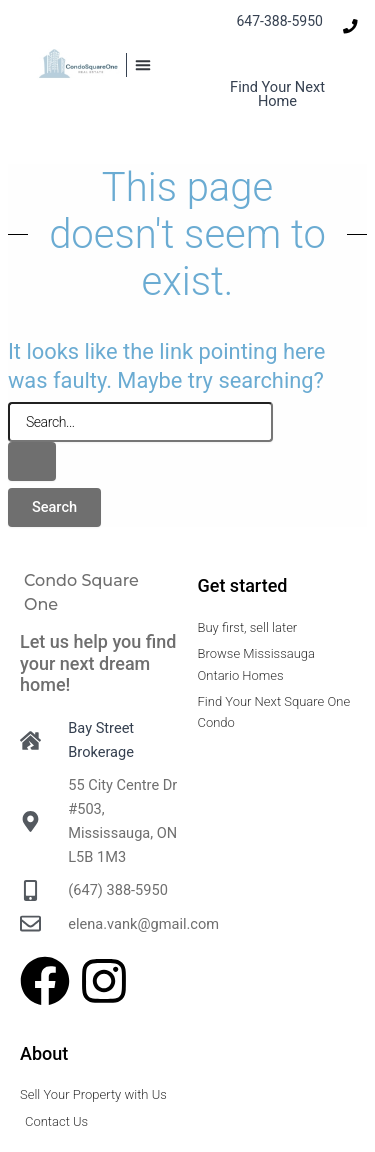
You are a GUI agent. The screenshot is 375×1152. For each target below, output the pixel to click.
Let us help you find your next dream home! (98, 663)
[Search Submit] (32, 461)
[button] (143, 65)
